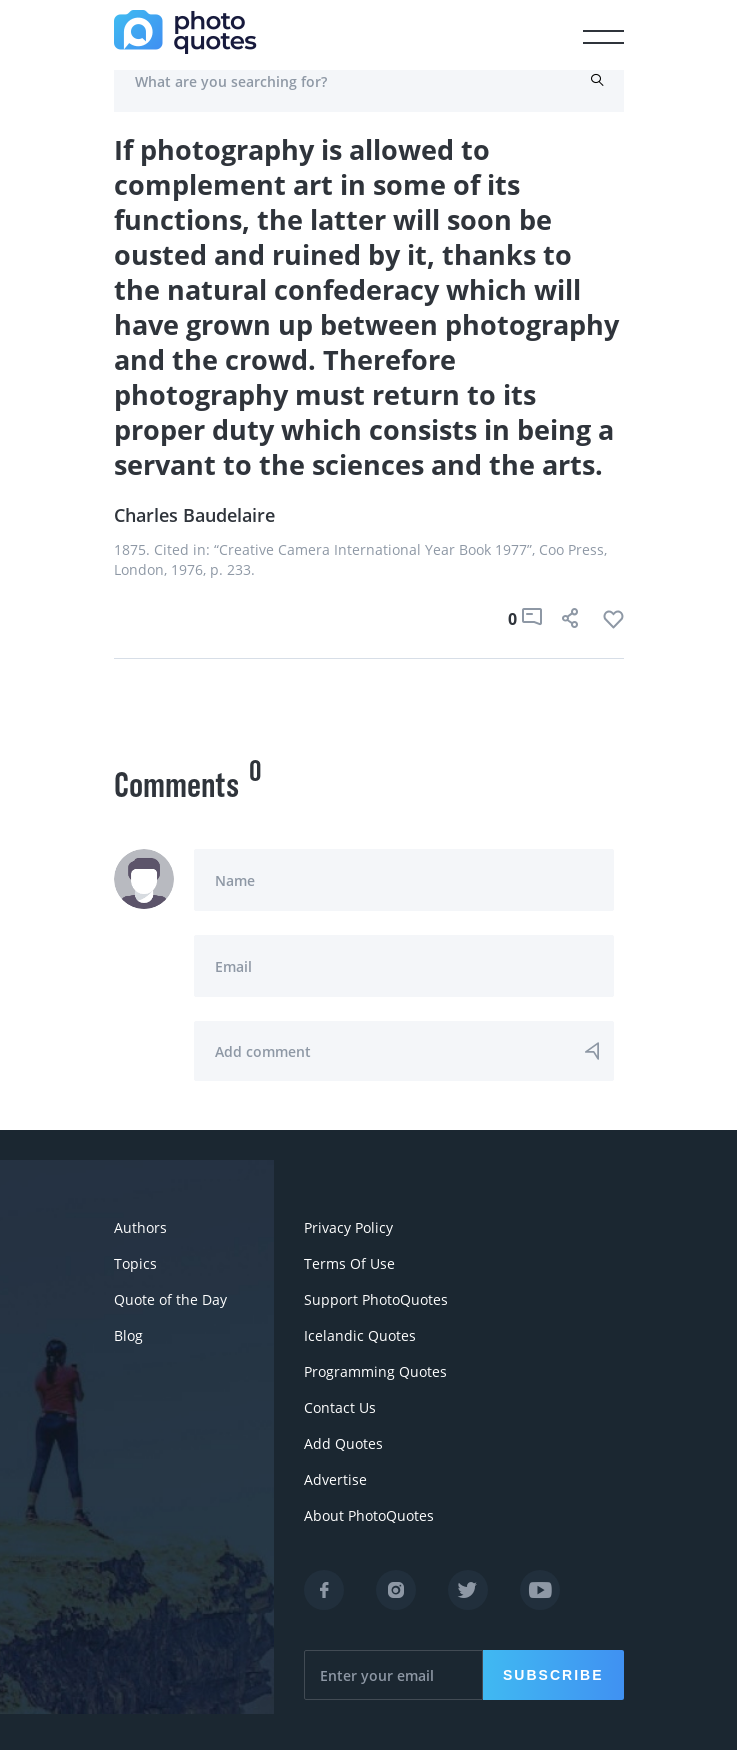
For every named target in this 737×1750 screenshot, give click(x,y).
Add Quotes (343, 1443)
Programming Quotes (375, 1371)
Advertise (335, 1479)
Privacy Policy (348, 1227)
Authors (140, 1227)
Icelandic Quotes (360, 1335)
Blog (128, 1335)
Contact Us (340, 1407)
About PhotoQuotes (369, 1515)
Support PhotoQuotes (376, 1299)
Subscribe (553, 1675)
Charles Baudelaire (194, 515)
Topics (135, 1263)
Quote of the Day (170, 1299)
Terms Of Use (349, 1263)
